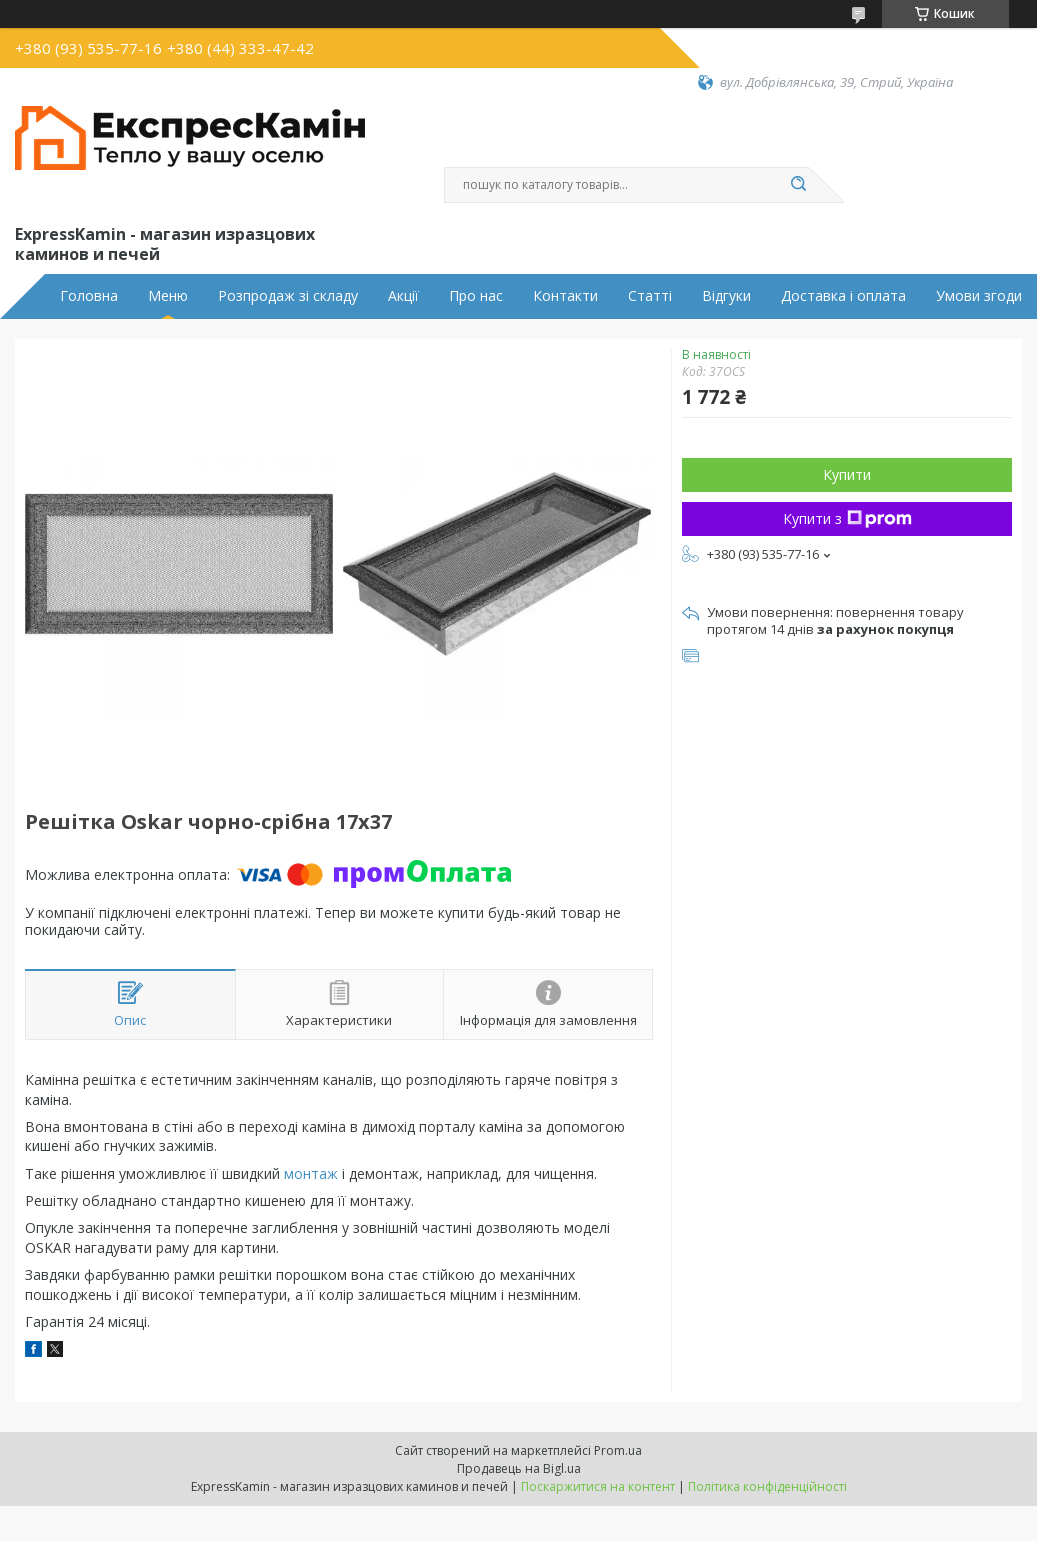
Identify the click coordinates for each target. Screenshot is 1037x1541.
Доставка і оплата (843, 296)
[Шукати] (799, 185)
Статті (650, 296)
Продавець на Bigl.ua (519, 1468)
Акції (403, 296)
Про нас (476, 296)
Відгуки (726, 296)
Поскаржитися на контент (598, 1486)
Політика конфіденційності (767, 1486)
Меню (168, 296)
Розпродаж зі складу (288, 296)
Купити (847, 474)
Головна (89, 296)
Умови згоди (979, 296)
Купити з (847, 518)
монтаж (311, 1173)
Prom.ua (618, 1450)
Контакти (565, 296)
